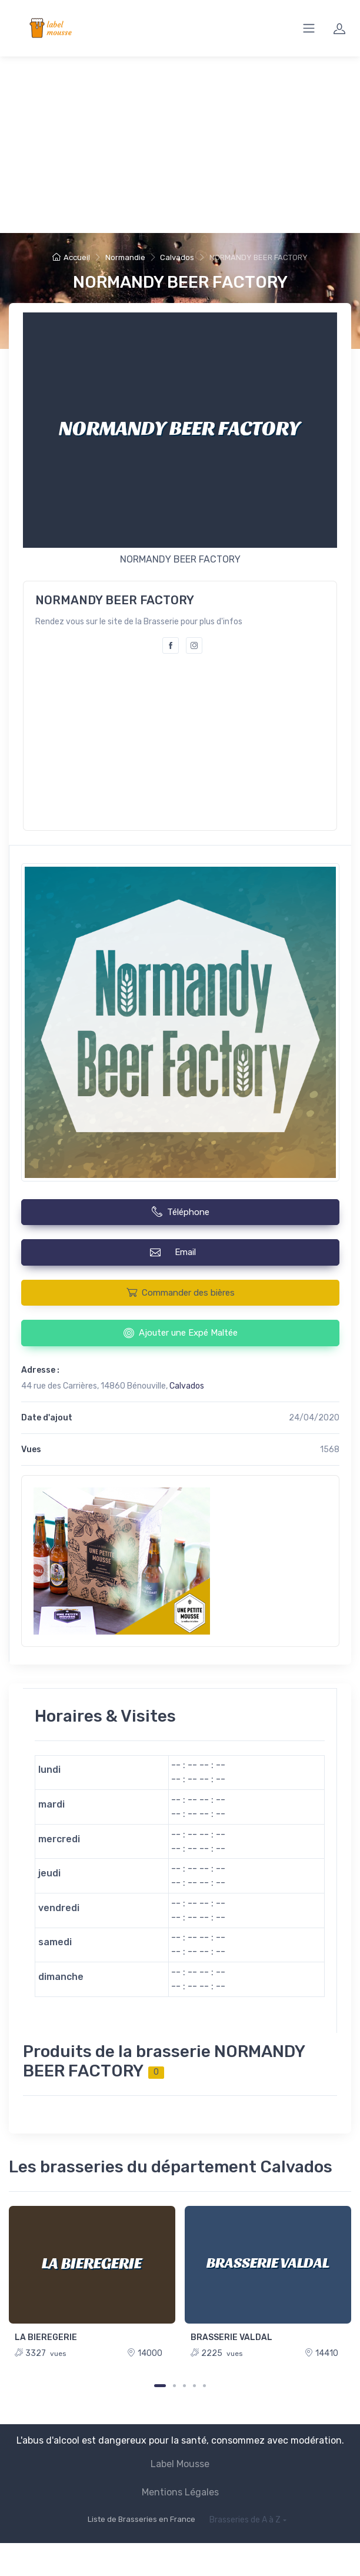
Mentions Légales (180, 2492)
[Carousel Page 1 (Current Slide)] (160, 2385)
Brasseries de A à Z (245, 2520)
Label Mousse (180, 2464)
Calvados (177, 257)
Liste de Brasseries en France (141, 2519)
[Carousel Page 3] (184, 2385)
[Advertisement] (180, 144)
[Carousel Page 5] (204, 2385)
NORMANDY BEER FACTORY (180, 282)
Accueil (71, 257)
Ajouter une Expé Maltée (181, 1332)
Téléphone (180, 1211)
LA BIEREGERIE (46, 2337)
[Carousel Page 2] (174, 2385)
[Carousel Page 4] (194, 2385)
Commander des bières (180, 1292)
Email (180, 1252)
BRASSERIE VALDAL (231, 2337)
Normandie (125, 257)
